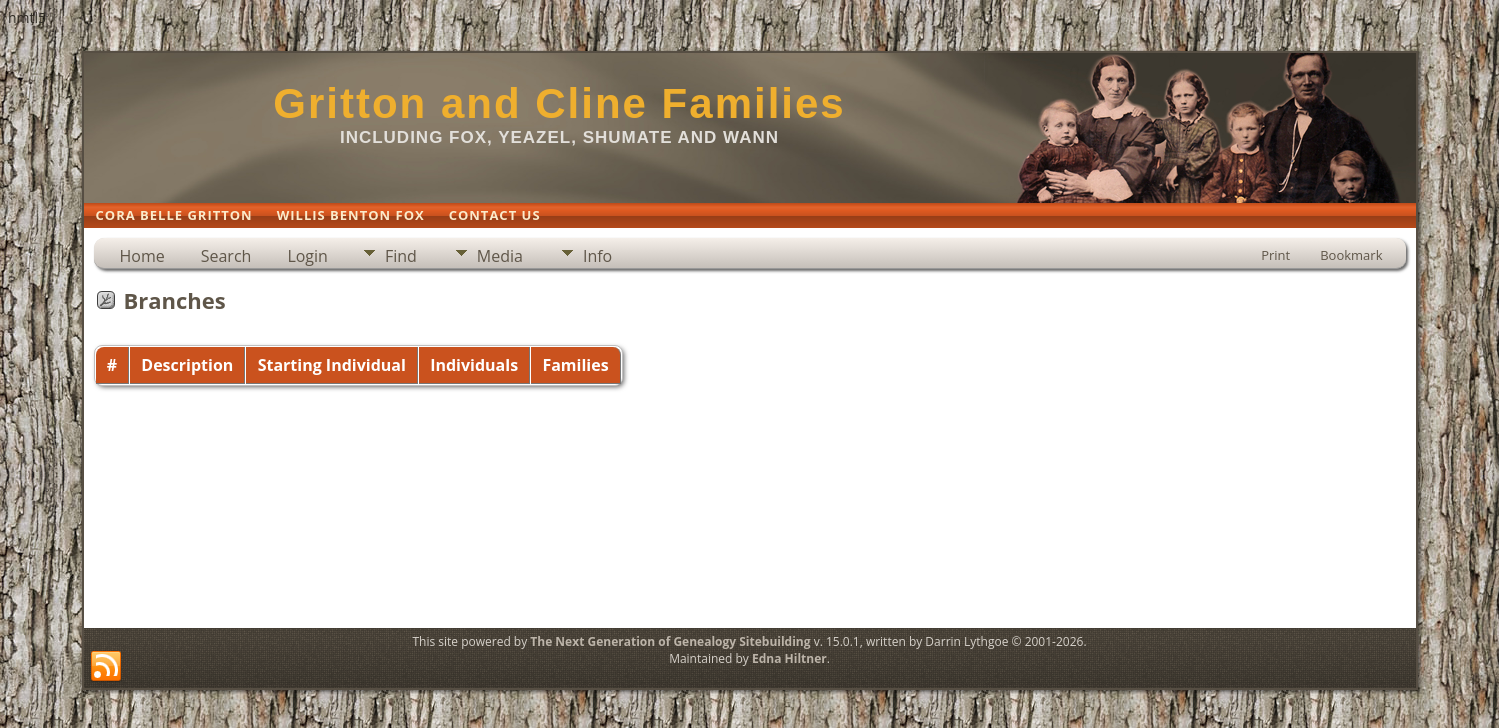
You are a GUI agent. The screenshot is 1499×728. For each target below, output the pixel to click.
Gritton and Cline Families (559, 103)
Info (597, 256)
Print (1275, 255)
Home (142, 256)
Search (226, 256)
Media (500, 256)
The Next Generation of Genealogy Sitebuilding (670, 641)
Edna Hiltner (789, 658)
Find (401, 256)
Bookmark (1351, 255)
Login (307, 256)
